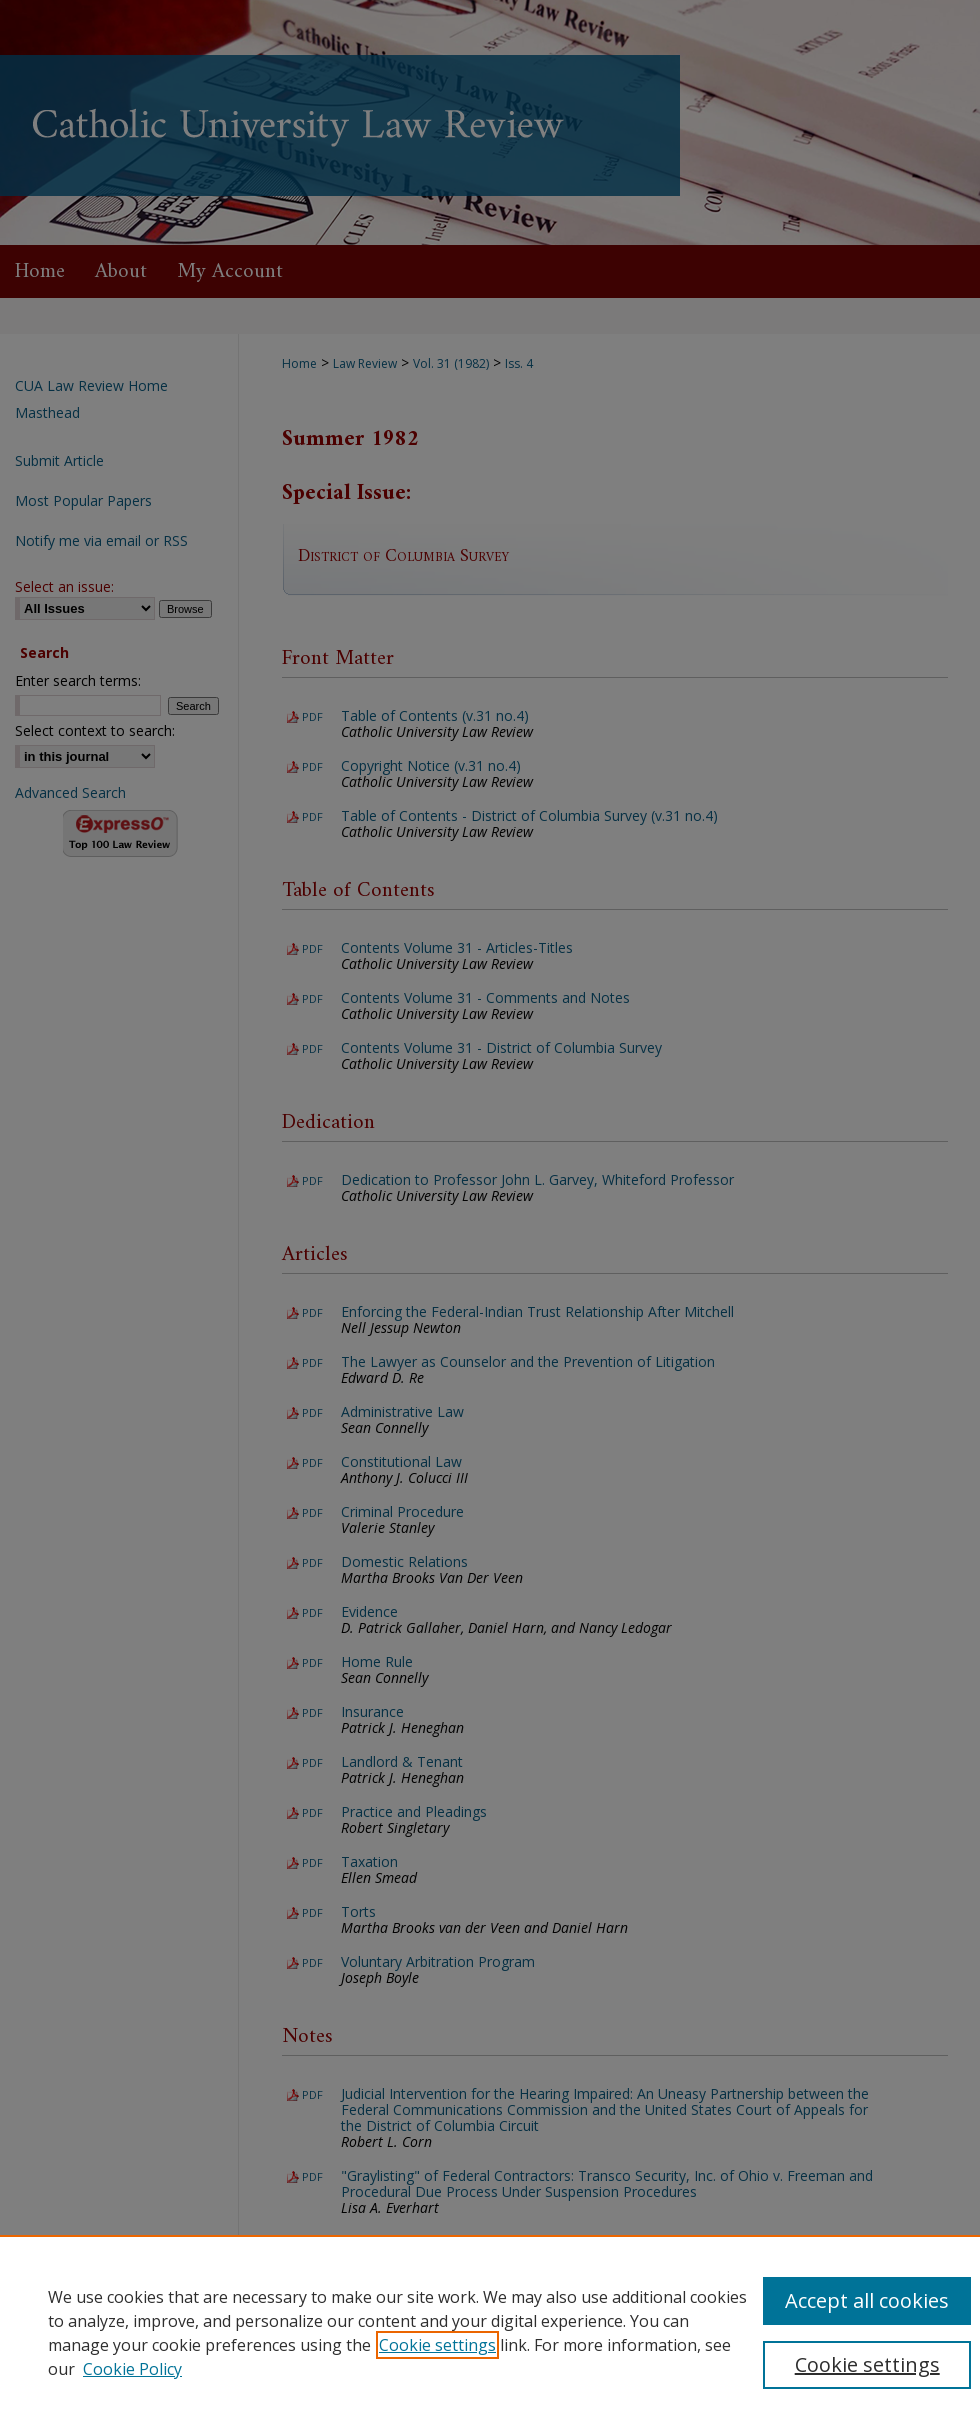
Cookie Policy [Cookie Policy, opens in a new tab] (132, 2369)
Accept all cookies (867, 2300)
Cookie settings (437, 2345)
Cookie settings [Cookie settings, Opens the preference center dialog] (867, 2364)
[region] (490, 2332)
